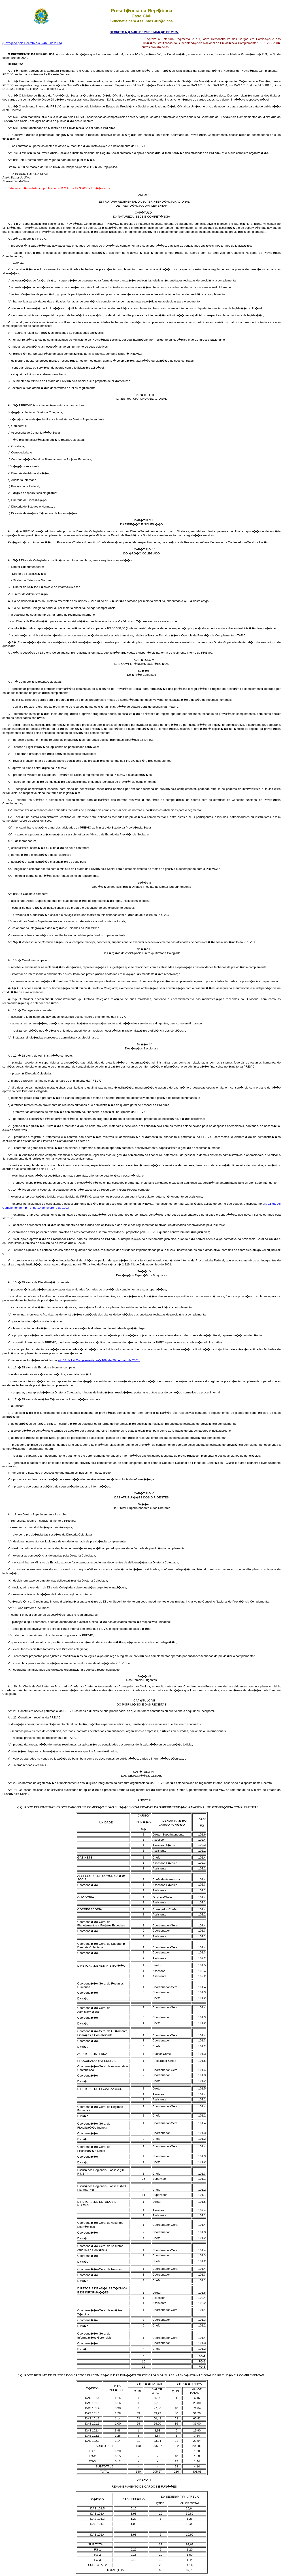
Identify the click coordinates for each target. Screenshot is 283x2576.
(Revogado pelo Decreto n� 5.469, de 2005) (32, 43)
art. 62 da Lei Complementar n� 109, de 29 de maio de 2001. (99, 1360)
